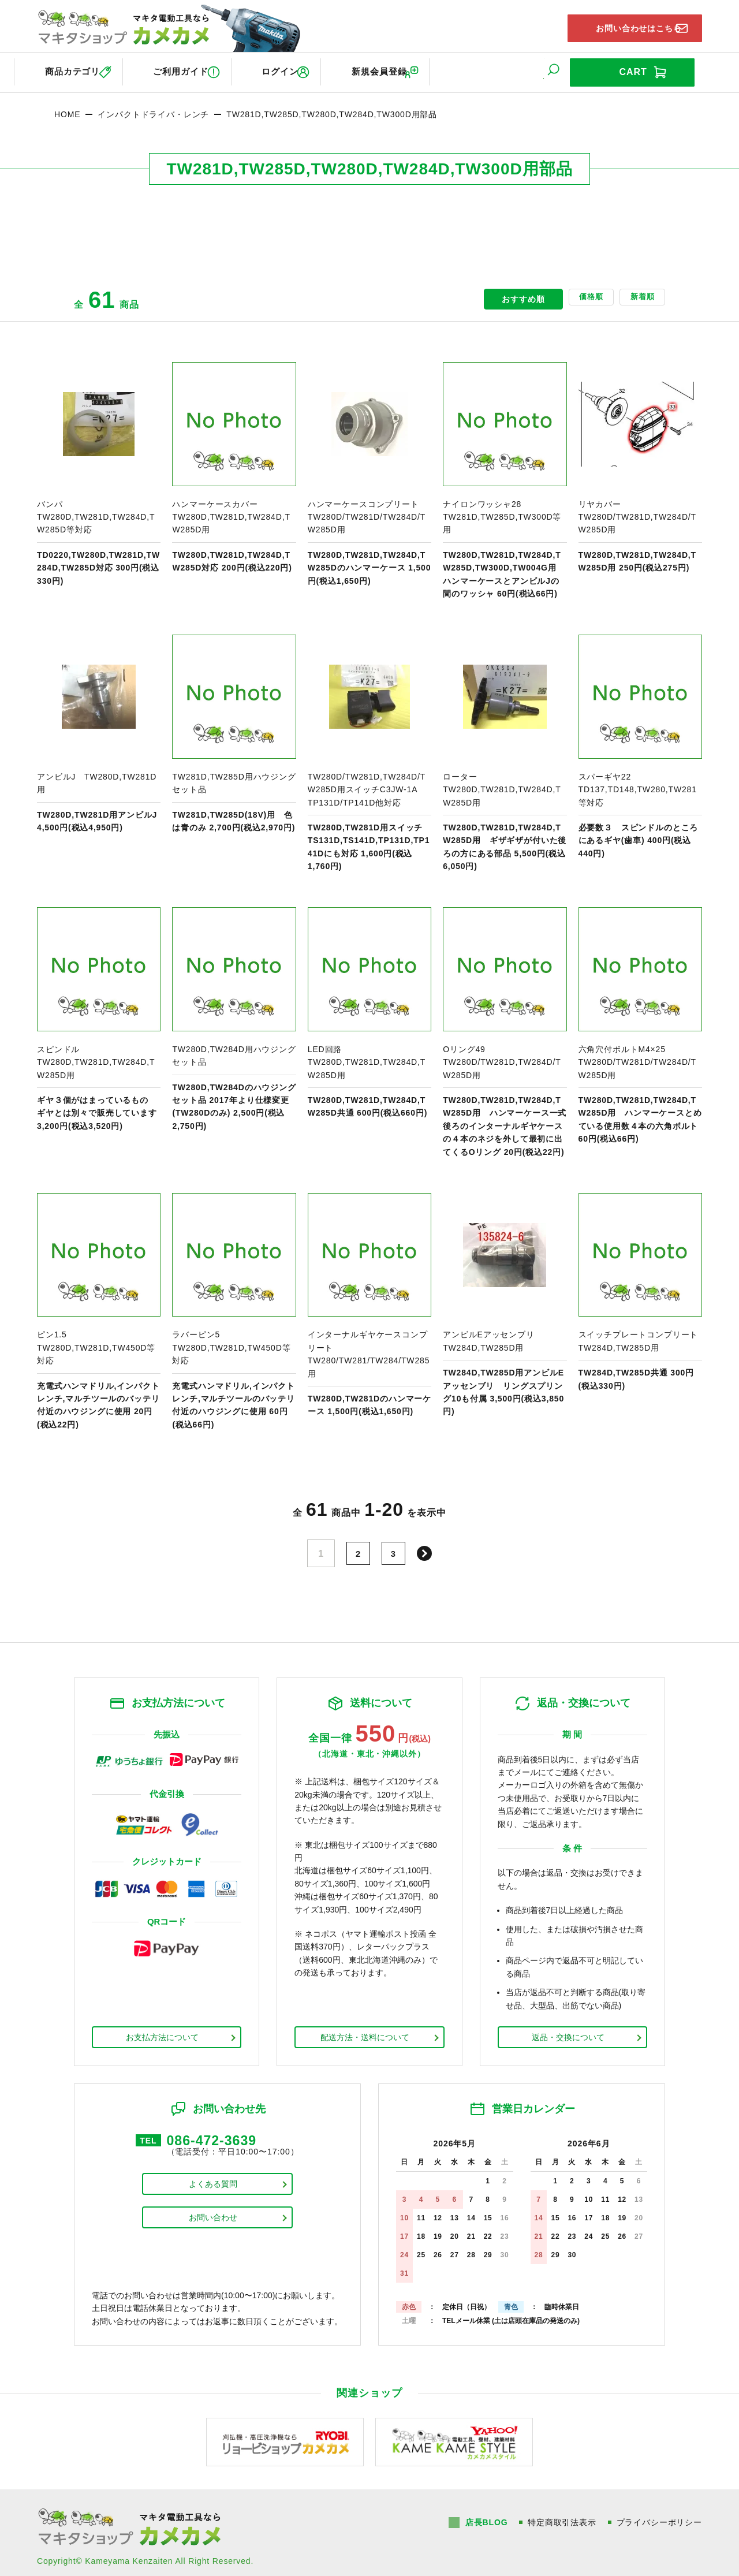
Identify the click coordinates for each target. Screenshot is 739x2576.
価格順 (567, 292)
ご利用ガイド (190, 68)
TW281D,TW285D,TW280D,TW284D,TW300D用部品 (331, 106)
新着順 (634, 292)
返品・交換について (568, 2029)
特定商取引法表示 (561, 2515)
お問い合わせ (213, 2215)
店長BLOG (485, 2515)
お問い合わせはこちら (624, 25)
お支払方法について (162, 2029)
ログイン (303, 68)
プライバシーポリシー (659, 2515)
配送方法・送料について (364, 2029)
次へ (428, 1545)
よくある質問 (213, 2181)
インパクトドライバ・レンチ (153, 106)
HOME (67, 106)
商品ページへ (99, 474)
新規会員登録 (415, 68)
